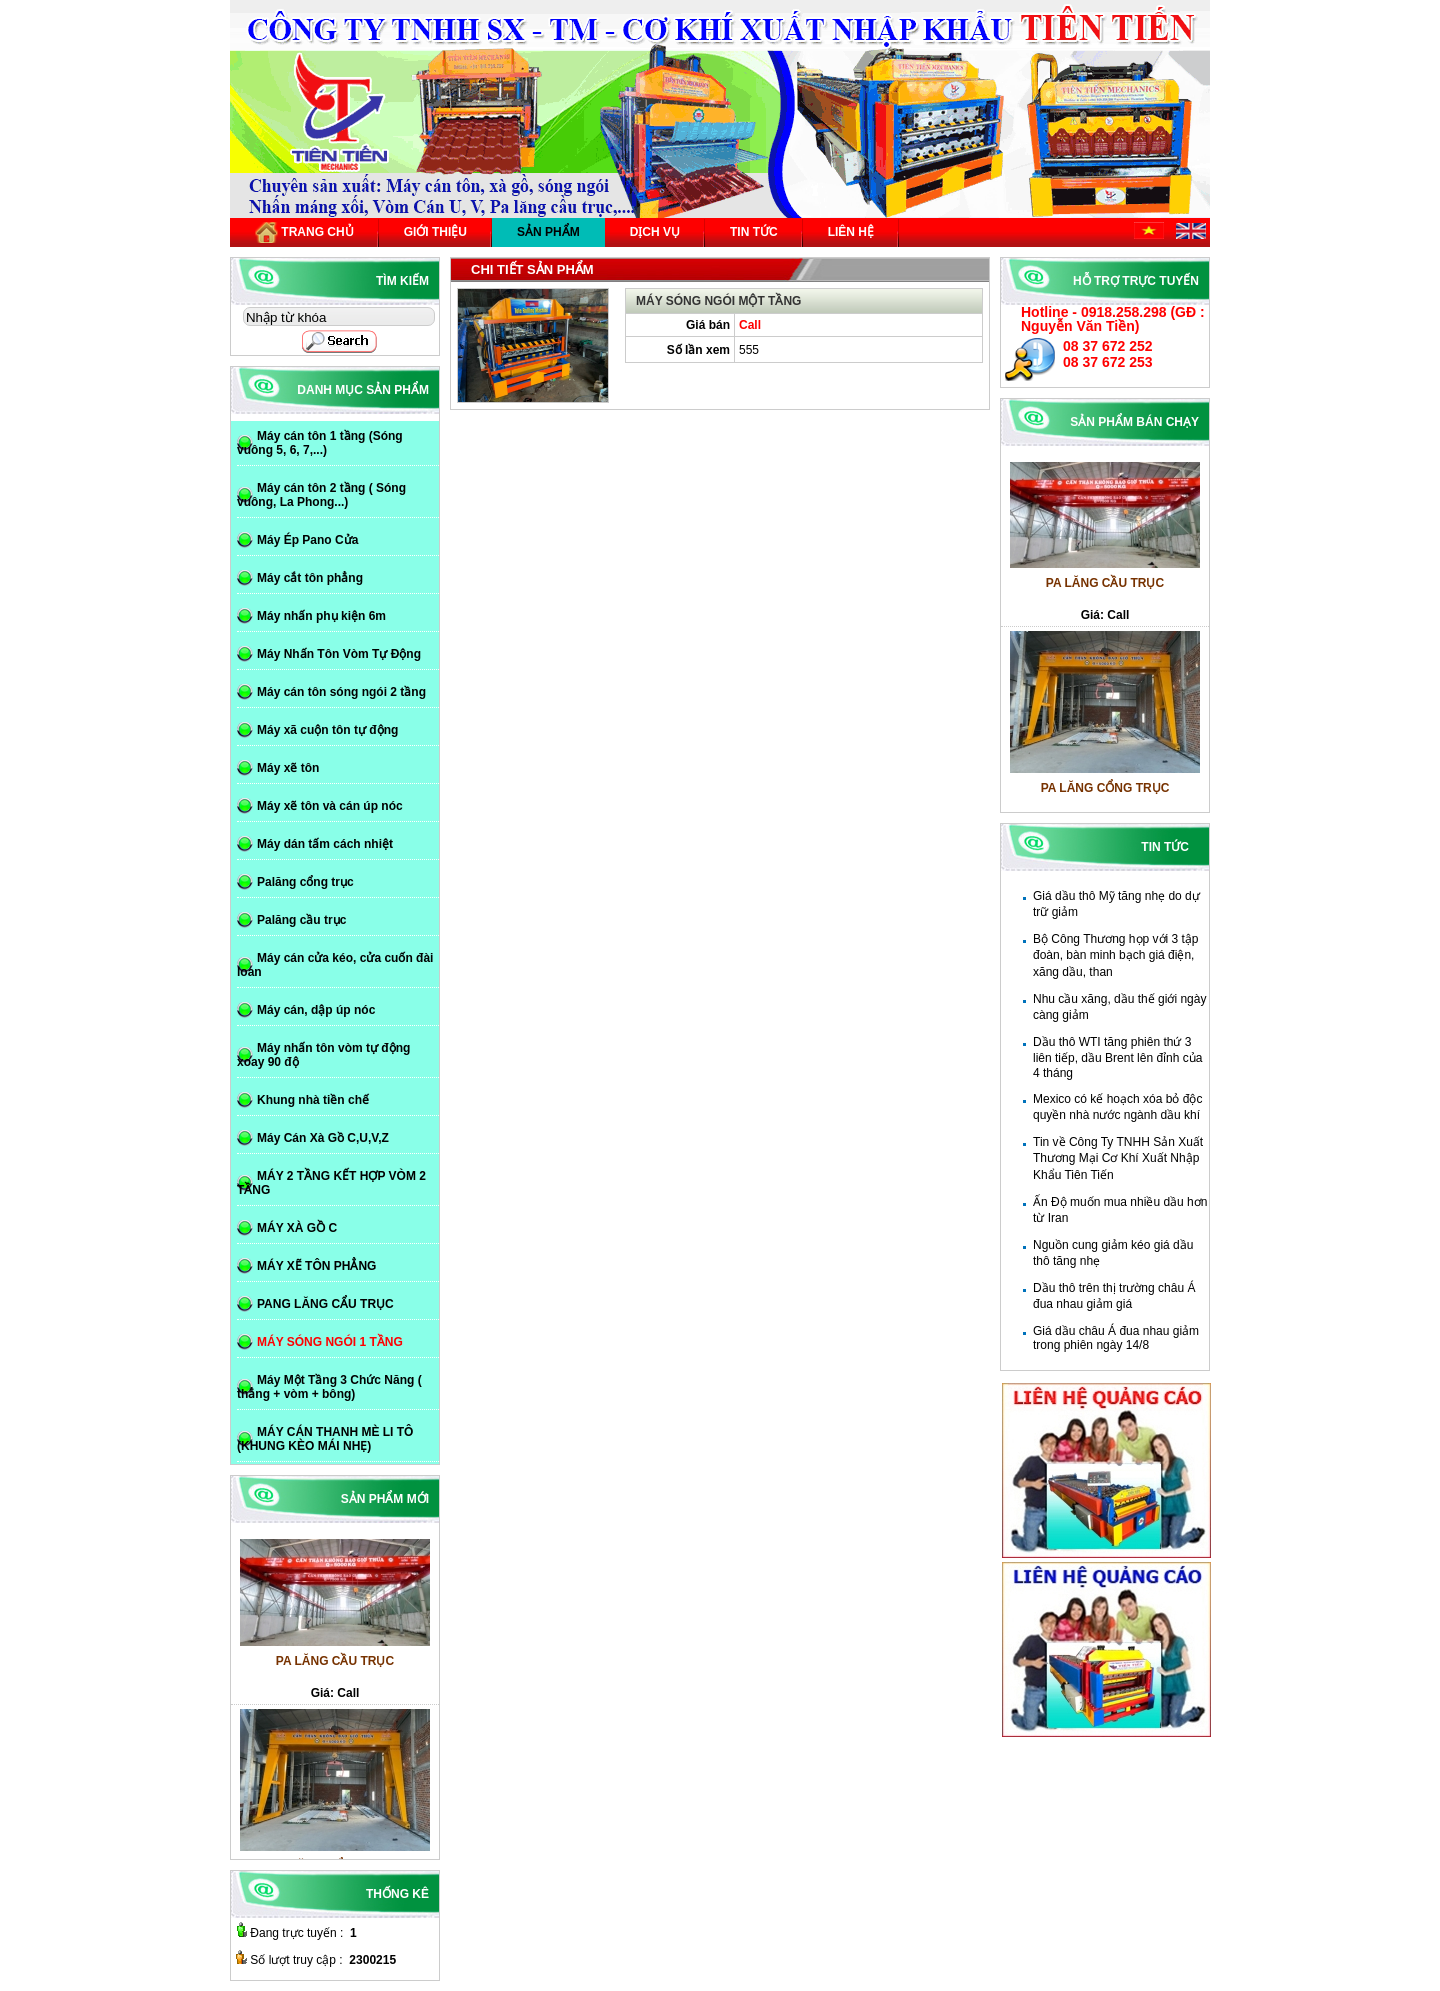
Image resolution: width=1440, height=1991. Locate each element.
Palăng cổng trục (305, 882)
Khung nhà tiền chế (313, 1100)
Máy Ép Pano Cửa (307, 540)
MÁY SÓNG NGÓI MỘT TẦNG (718, 301)
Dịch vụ (655, 232)
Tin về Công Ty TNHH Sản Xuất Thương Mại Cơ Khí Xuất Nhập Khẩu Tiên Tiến (1118, 1158)
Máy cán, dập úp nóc (316, 1010)
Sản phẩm (548, 232)
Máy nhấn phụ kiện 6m (321, 616)
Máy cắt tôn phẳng (310, 578)
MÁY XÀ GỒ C (297, 1228)
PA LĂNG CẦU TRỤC (1105, 589)
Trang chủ (304, 232)
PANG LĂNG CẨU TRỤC (325, 1304)
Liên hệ (851, 232)
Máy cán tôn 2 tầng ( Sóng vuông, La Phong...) (321, 495)
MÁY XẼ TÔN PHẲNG (316, 1266)
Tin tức (754, 232)
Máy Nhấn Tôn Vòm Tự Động (339, 654)
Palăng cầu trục (301, 920)
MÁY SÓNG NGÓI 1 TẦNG (330, 1342)
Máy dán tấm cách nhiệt (325, 844)
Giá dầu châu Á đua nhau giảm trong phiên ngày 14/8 (1116, 1338)
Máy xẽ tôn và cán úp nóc (330, 806)
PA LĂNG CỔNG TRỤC (1105, 794)
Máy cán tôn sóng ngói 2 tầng (341, 692)
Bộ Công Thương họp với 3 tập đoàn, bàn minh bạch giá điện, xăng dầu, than (1116, 955)
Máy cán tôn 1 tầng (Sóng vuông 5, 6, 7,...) (320, 443)
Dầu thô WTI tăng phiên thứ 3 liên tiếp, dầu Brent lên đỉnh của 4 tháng (1117, 1057)
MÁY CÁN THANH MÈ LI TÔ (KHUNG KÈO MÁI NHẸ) (325, 1439)
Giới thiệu (435, 232)
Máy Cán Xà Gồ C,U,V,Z (323, 1138)
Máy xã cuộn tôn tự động (327, 730)
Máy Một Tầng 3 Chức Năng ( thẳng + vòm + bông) (329, 1387)
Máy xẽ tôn (288, 768)
